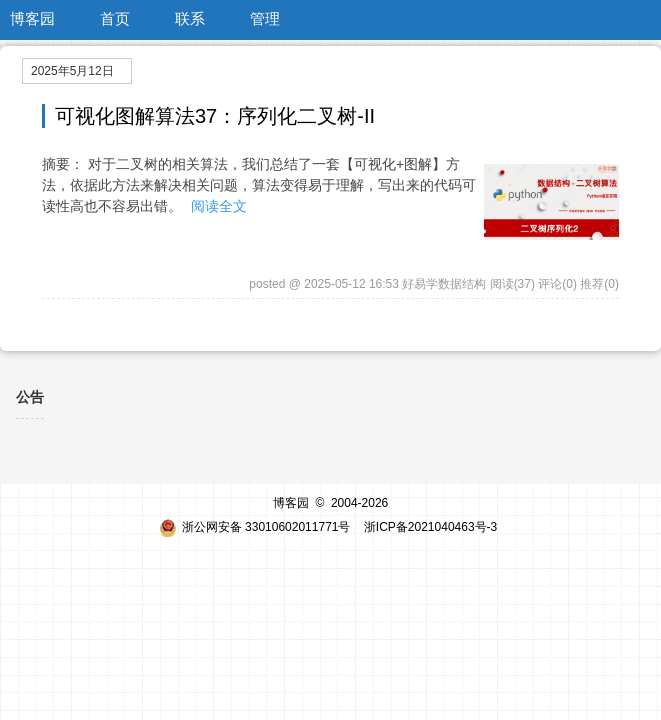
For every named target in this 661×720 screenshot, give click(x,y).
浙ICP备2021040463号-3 (430, 527)
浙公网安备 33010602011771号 (255, 527)
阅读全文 (219, 206)
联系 (190, 18)
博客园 (32, 18)
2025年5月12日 (72, 71)
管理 (265, 18)
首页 (115, 18)
